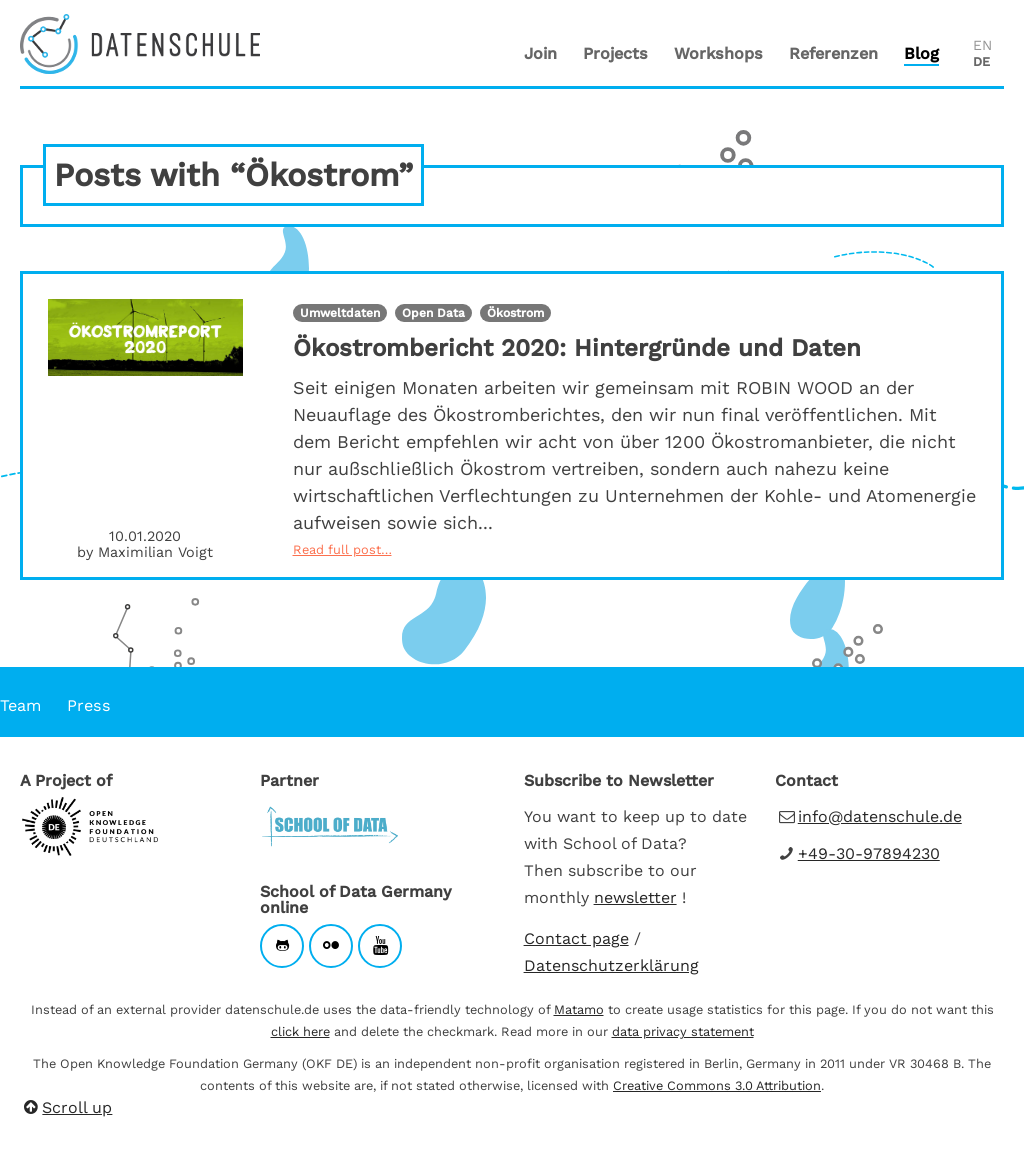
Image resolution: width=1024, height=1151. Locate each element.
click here (300, 1031)
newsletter (635, 897)
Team (20, 705)
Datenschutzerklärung (611, 965)
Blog (921, 53)
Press (89, 705)
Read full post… (342, 549)
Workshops (718, 53)
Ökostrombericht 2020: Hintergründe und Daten (577, 348)
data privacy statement (683, 1031)
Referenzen (833, 53)
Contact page (576, 938)
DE (981, 61)
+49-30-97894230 (869, 853)
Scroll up (66, 1107)
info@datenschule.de (880, 816)
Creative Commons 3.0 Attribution (717, 1085)
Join (540, 53)
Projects (615, 53)
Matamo (579, 1009)
